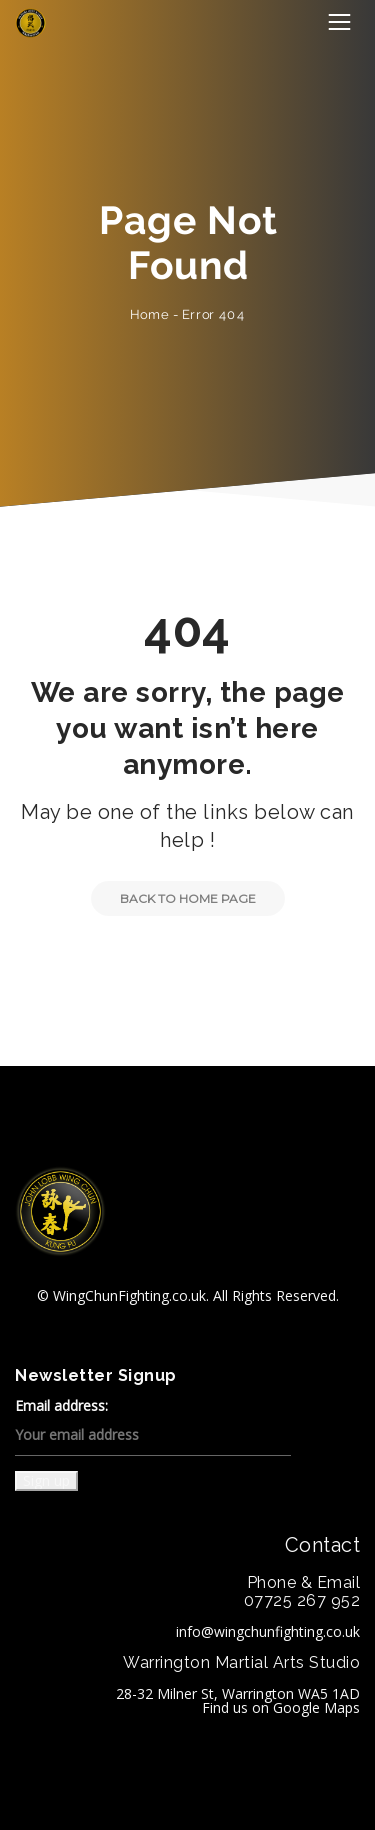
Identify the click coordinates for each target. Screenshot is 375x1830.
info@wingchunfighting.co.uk (268, 1631)
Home (149, 314)
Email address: (153, 1427)
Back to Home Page (173, 898)
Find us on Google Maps (281, 1707)
